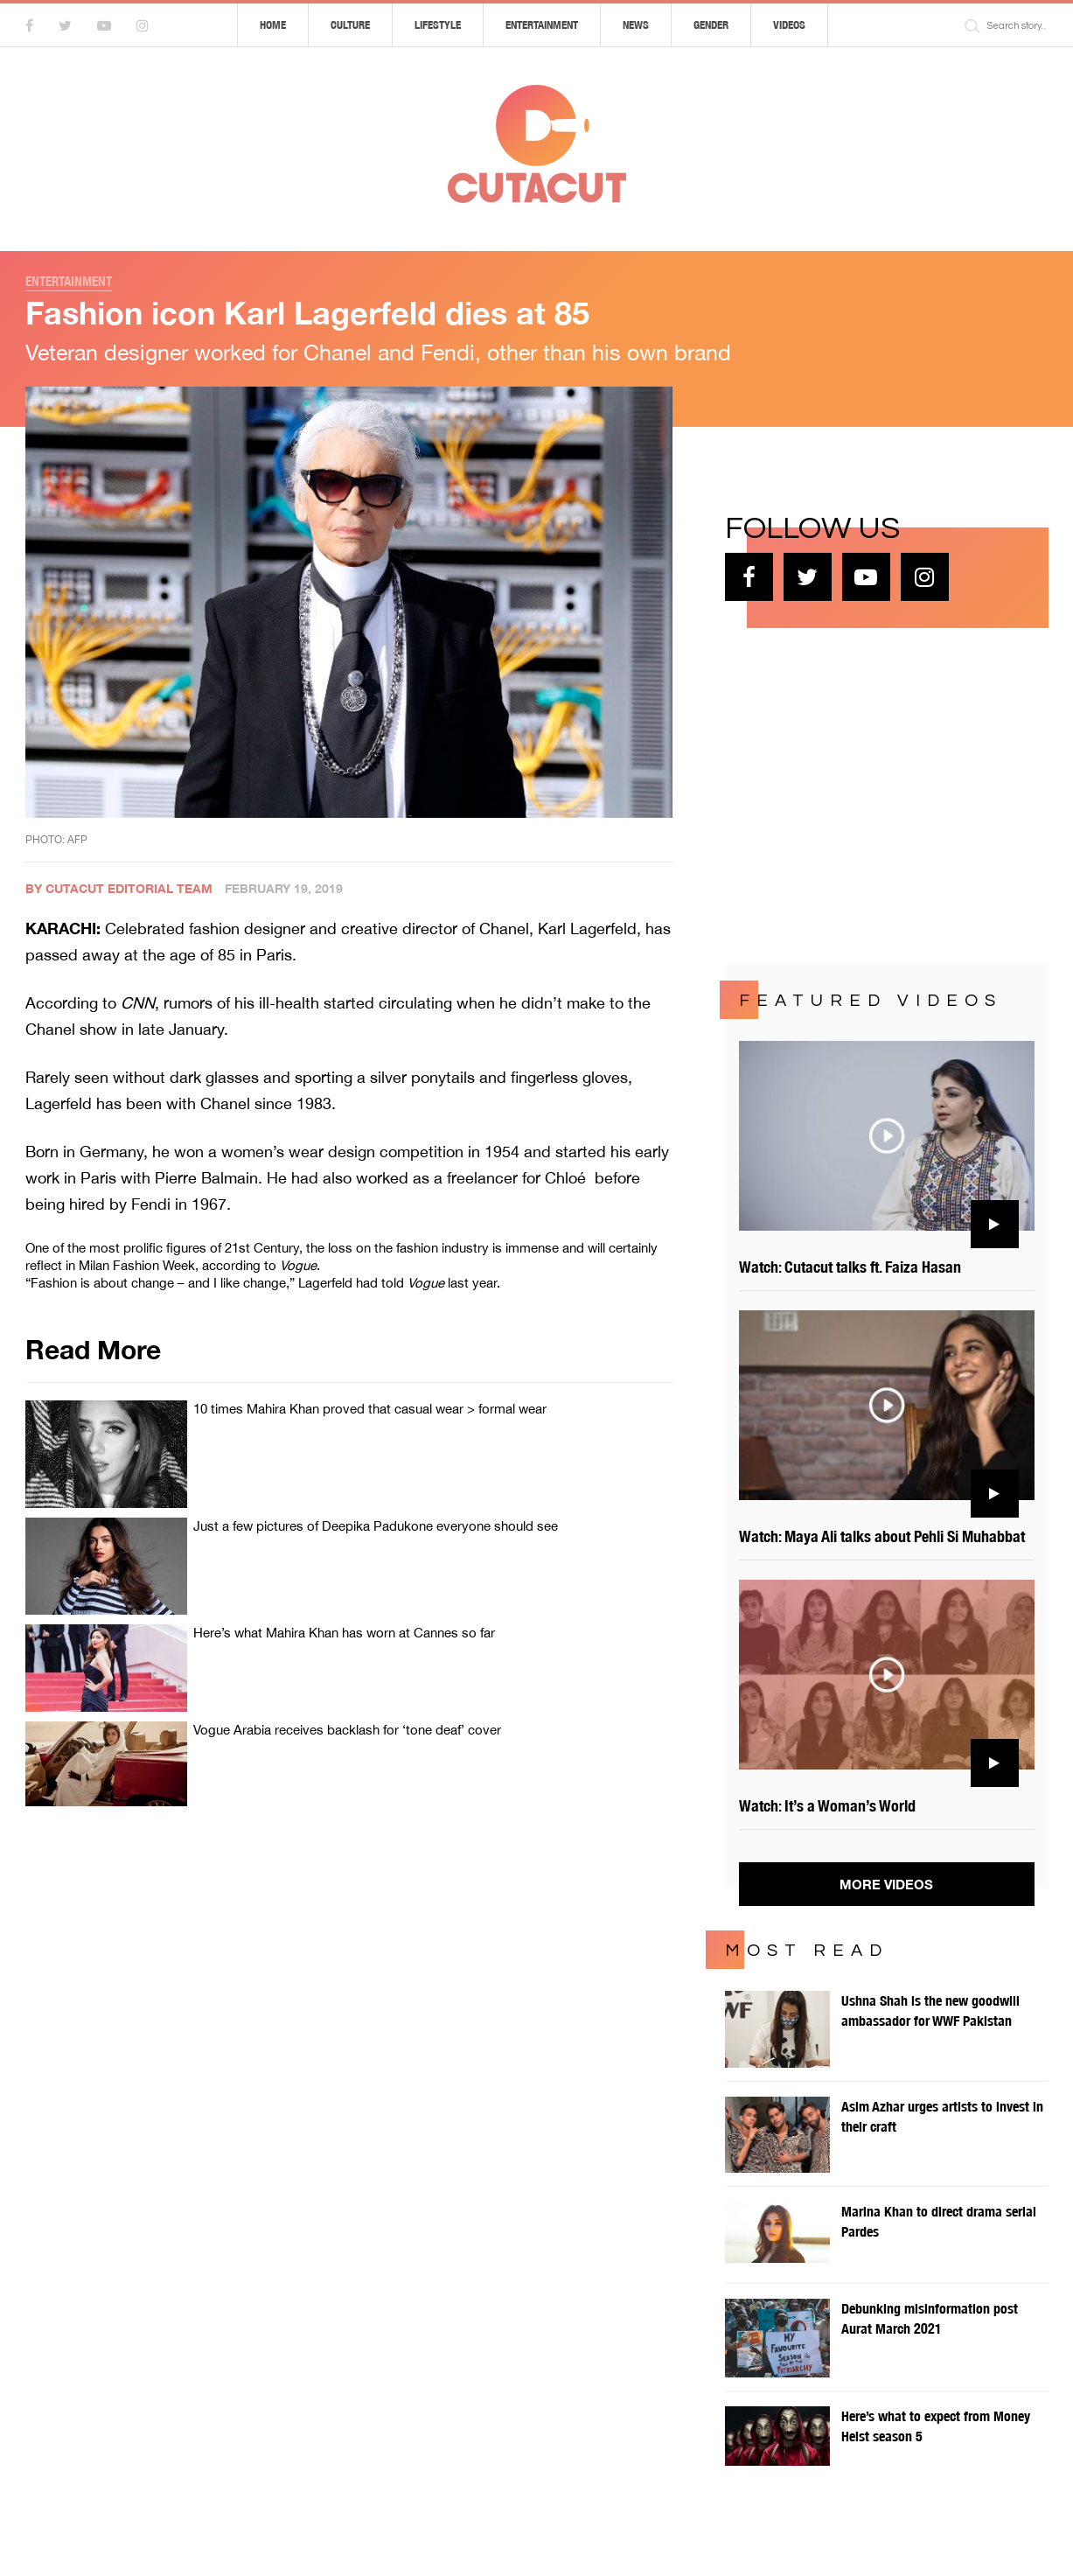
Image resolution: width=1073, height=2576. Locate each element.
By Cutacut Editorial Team (119, 888)
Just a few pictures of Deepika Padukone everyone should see (375, 1525)
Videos (789, 24)
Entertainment (541, 24)
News (636, 24)
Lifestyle (438, 24)
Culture (350, 24)
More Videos (886, 1884)
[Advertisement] (856, 794)
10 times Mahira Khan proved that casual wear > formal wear (370, 1408)
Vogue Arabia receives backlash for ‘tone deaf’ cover (347, 1729)
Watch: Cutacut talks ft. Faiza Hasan (850, 1267)
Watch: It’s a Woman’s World (827, 1806)
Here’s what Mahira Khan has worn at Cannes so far (344, 1632)
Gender (710, 24)
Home (273, 24)
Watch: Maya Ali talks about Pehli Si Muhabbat (882, 1536)
